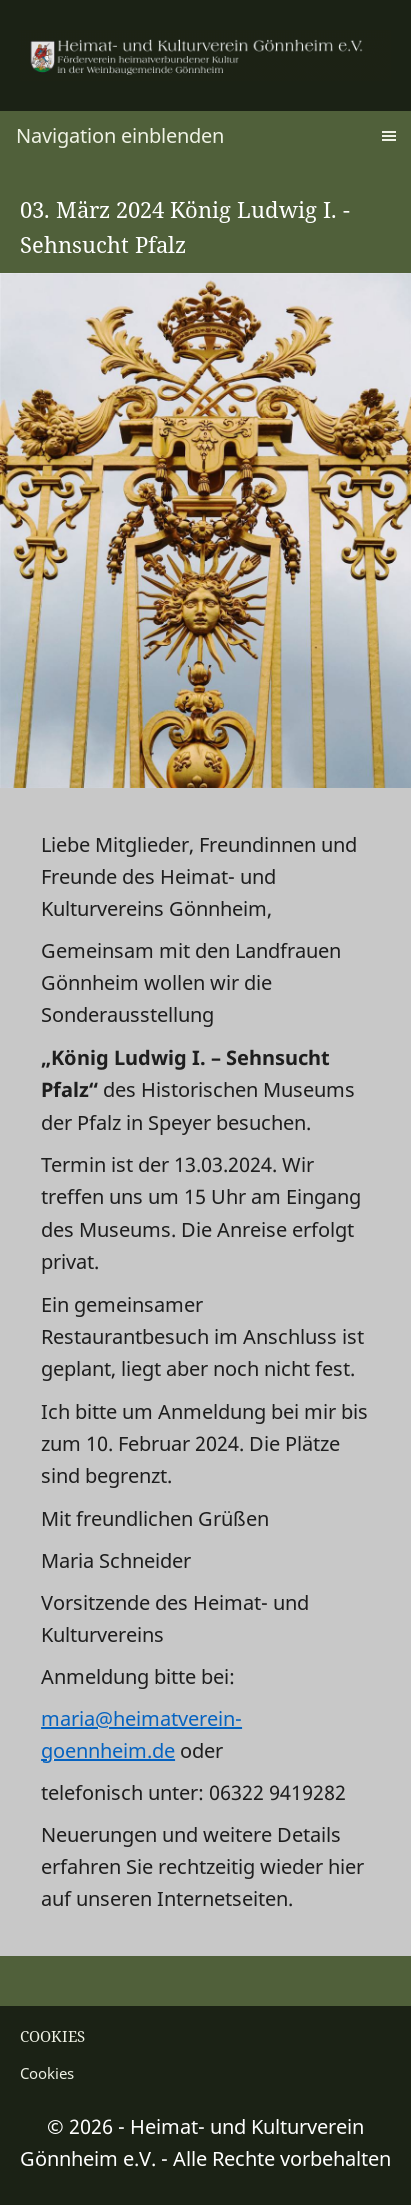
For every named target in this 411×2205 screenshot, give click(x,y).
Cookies (47, 2073)
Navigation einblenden (120, 135)
